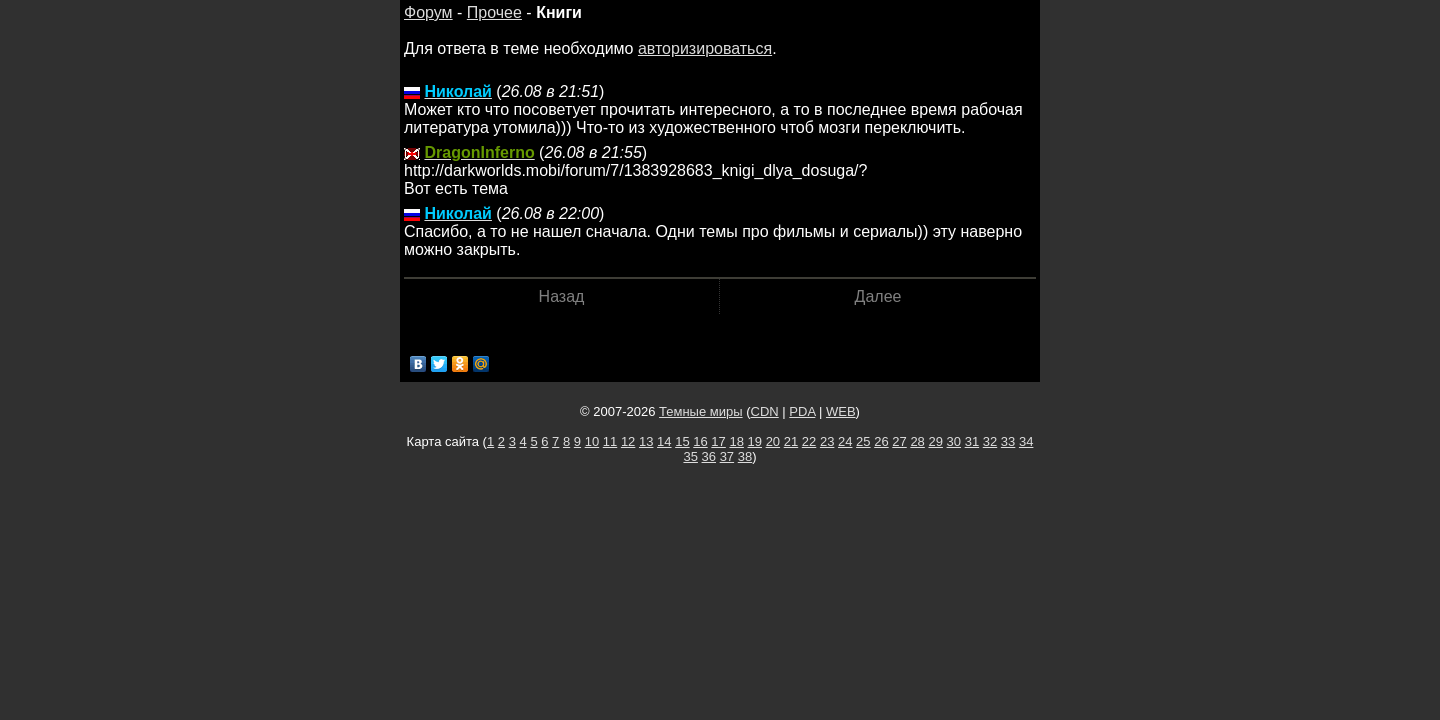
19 (755, 441)
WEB (841, 411)
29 (935, 441)
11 (610, 441)
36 (709, 456)
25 (863, 441)
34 (1026, 441)
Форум (428, 12)
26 (881, 441)
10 (592, 441)
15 (682, 441)
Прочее (494, 12)
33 (1008, 441)
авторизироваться (705, 48)
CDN (765, 411)
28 (917, 441)
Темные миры (701, 411)
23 (827, 441)
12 (628, 441)
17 (718, 441)
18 (736, 441)
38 (745, 456)
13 (646, 441)
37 (727, 456)
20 (773, 441)
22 (809, 441)
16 (700, 441)
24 (845, 441)
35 (690, 456)
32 (990, 441)
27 (899, 441)
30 (954, 441)
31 (972, 441)
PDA (802, 411)
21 (791, 441)
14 (664, 441)
